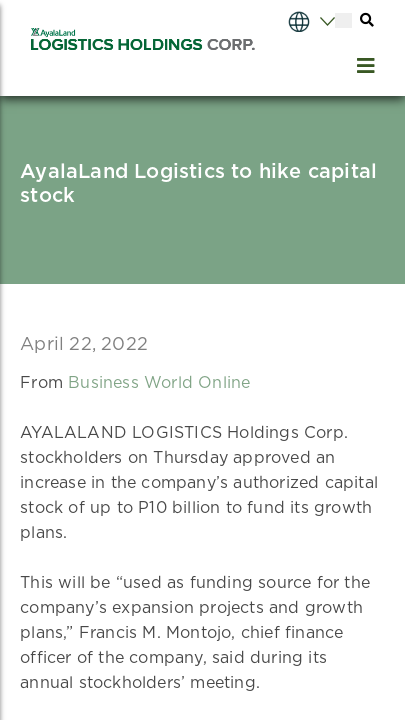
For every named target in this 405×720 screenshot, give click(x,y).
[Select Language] (292, 20)
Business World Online (159, 383)
